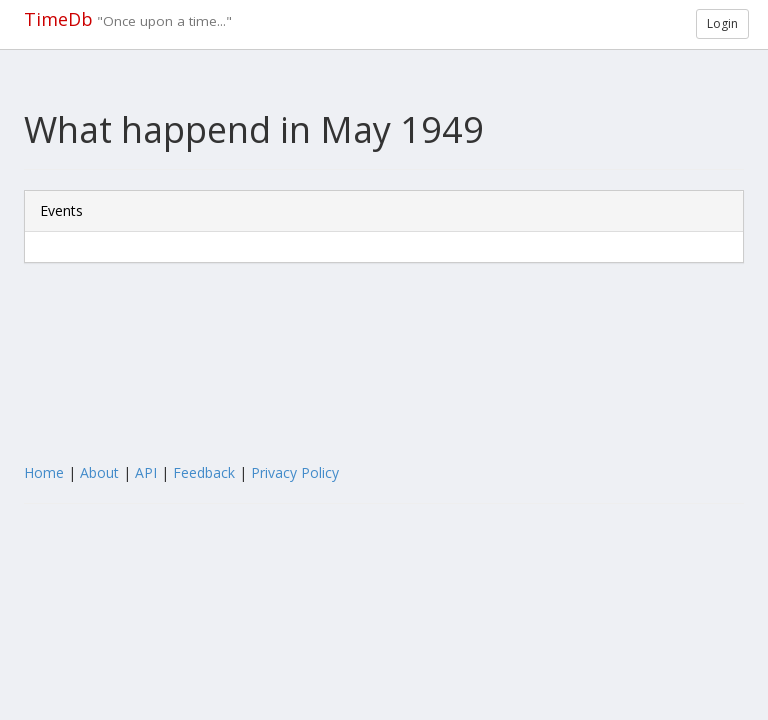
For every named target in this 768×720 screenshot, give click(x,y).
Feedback (204, 472)
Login (722, 23)
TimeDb (58, 19)
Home (44, 472)
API (146, 472)
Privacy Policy (295, 472)
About (99, 472)
